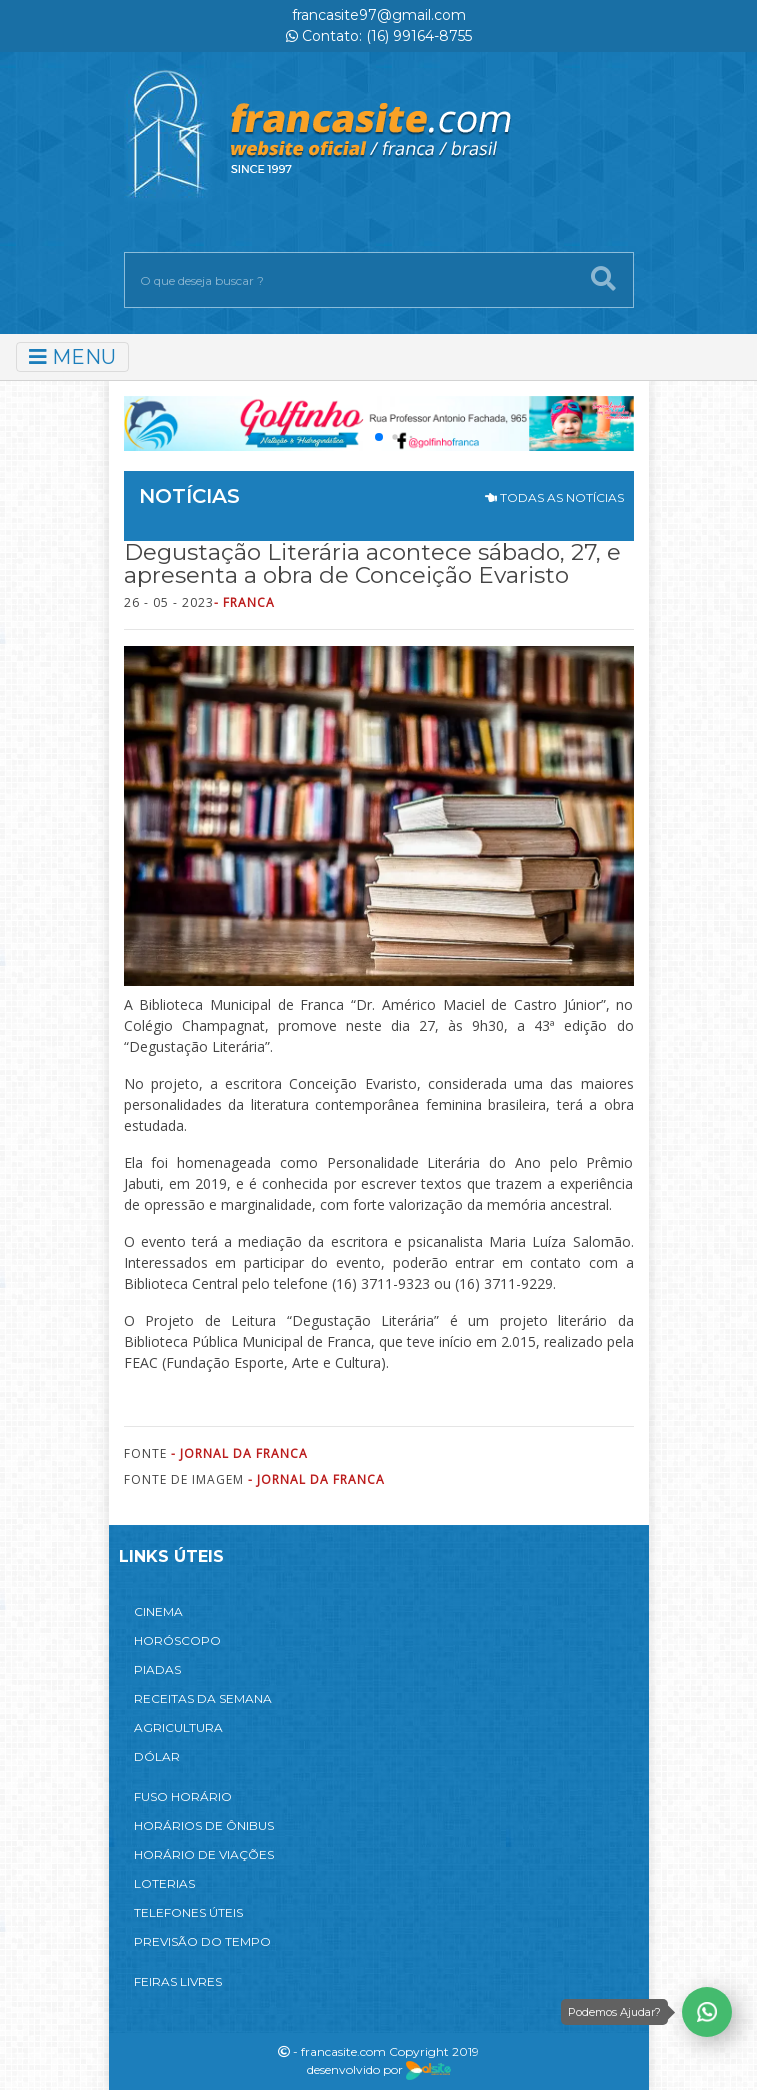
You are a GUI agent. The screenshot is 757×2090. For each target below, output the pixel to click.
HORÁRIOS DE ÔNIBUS (204, 1825)
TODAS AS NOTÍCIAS (554, 497)
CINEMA (158, 1611)
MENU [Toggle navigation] (72, 357)
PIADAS (157, 1669)
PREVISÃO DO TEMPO (202, 1941)
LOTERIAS (164, 1883)
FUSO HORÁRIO (183, 1796)
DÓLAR (157, 1756)
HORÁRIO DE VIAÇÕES (204, 1854)
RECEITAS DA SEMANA (203, 1698)
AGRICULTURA (178, 1727)
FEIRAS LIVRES (178, 1981)
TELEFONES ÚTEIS (188, 1912)
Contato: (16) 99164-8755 (379, 36)
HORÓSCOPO (177, 1640)
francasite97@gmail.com (379, 15)
